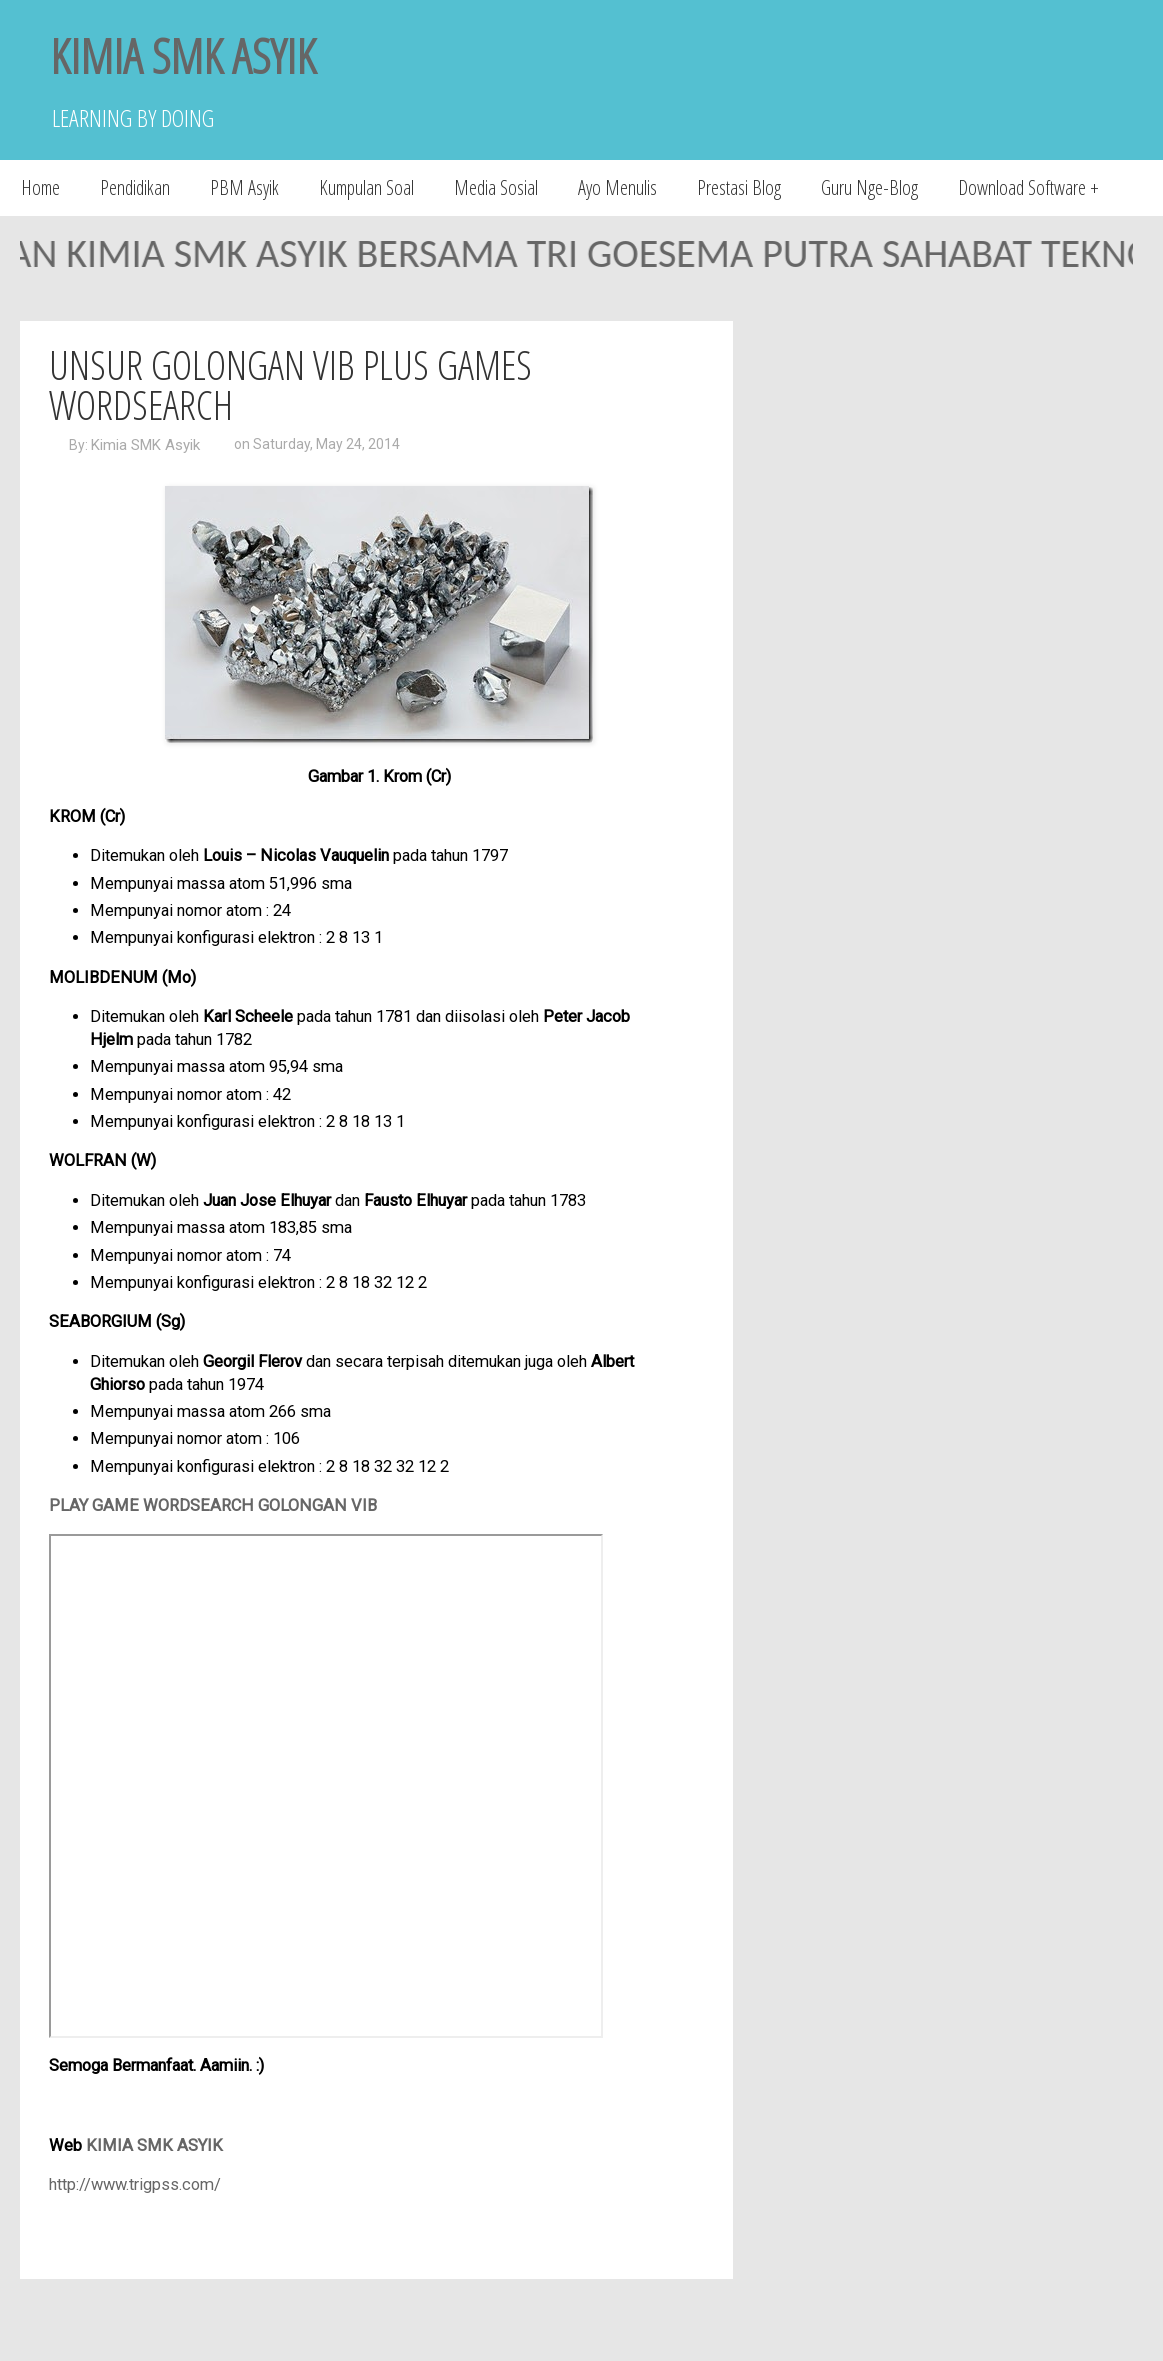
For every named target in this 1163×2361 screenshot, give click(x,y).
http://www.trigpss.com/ (135, 2184)
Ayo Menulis (617, 187)
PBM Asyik (244, 187)
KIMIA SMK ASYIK (183, 55)
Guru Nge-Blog (869, 187)
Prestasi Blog (739, 187)
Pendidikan (135, 187)
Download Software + (1028, 187)
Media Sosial (496, 187)
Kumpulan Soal (366, 187)
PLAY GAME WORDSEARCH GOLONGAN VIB (213, 1505)
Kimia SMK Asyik (145, 445)
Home (40, 187)
